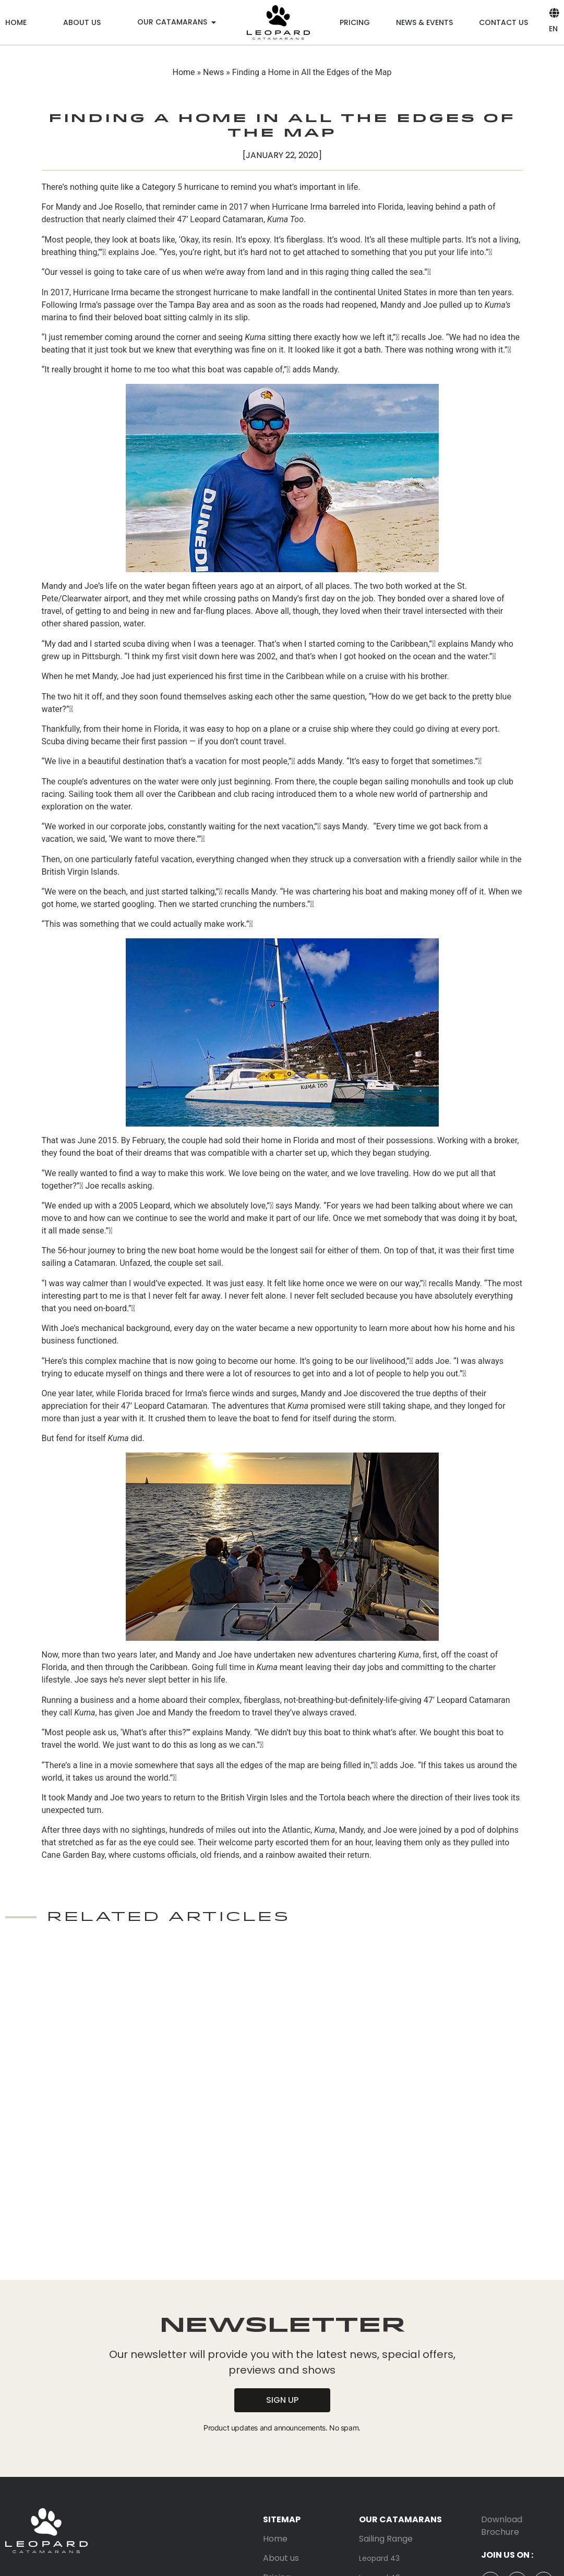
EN (553, 28)
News (213, 72)
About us (82, 22)
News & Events (424, 22)
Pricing (355, 22)
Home (16, 22)
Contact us (503, 22)
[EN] (554, 13)
